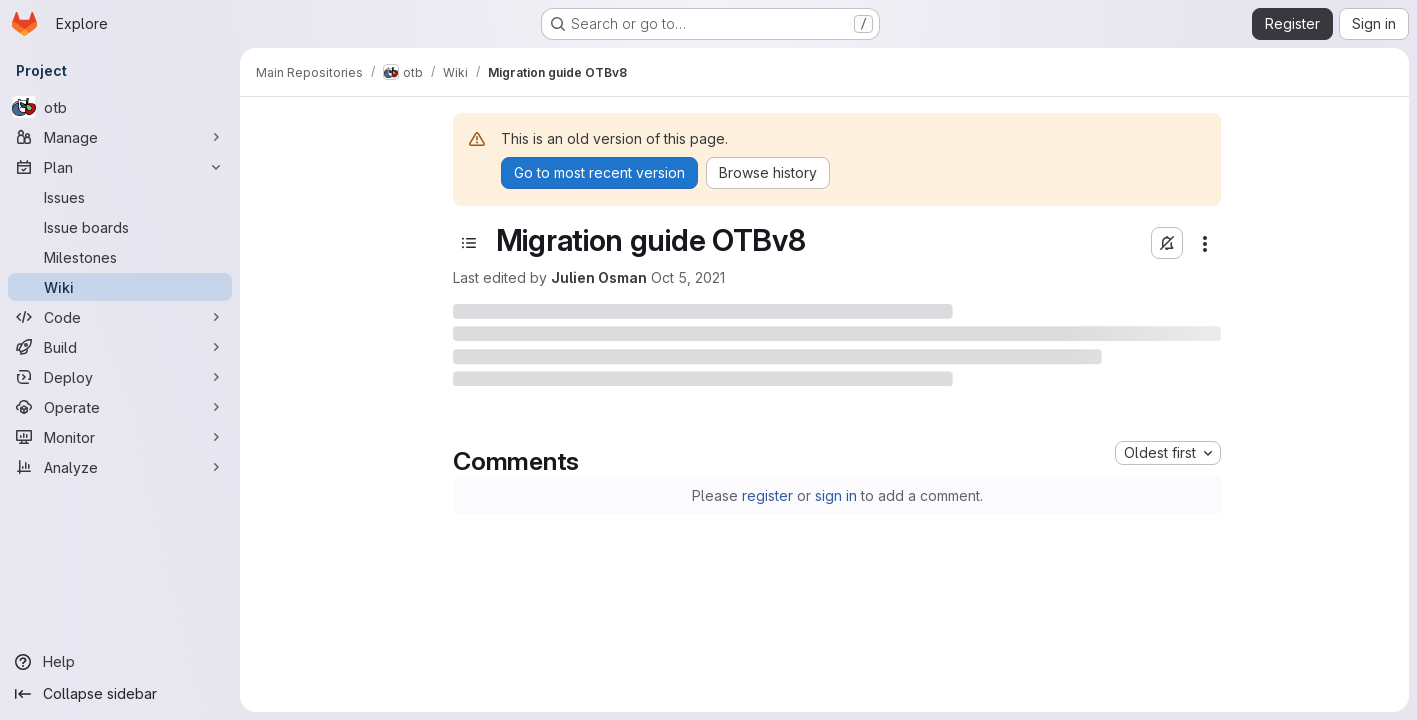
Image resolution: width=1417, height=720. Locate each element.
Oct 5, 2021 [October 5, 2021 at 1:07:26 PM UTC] (688, 277)
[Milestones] (120, 257)
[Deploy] (120, 377)
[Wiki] (120, 287)
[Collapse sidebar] (120, 694)
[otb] (120, 107)
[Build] (120, 347)
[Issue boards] (120, 227)
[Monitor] (120, 437)
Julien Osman (599, 277)
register (767, 495)
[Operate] (120, 407)
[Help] (120, 662)
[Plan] (120, 167)
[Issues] (120, 197)
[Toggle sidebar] (469, 243)
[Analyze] (120, 467)
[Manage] (120, 137)
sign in (836, 495)
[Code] (120, 317)
